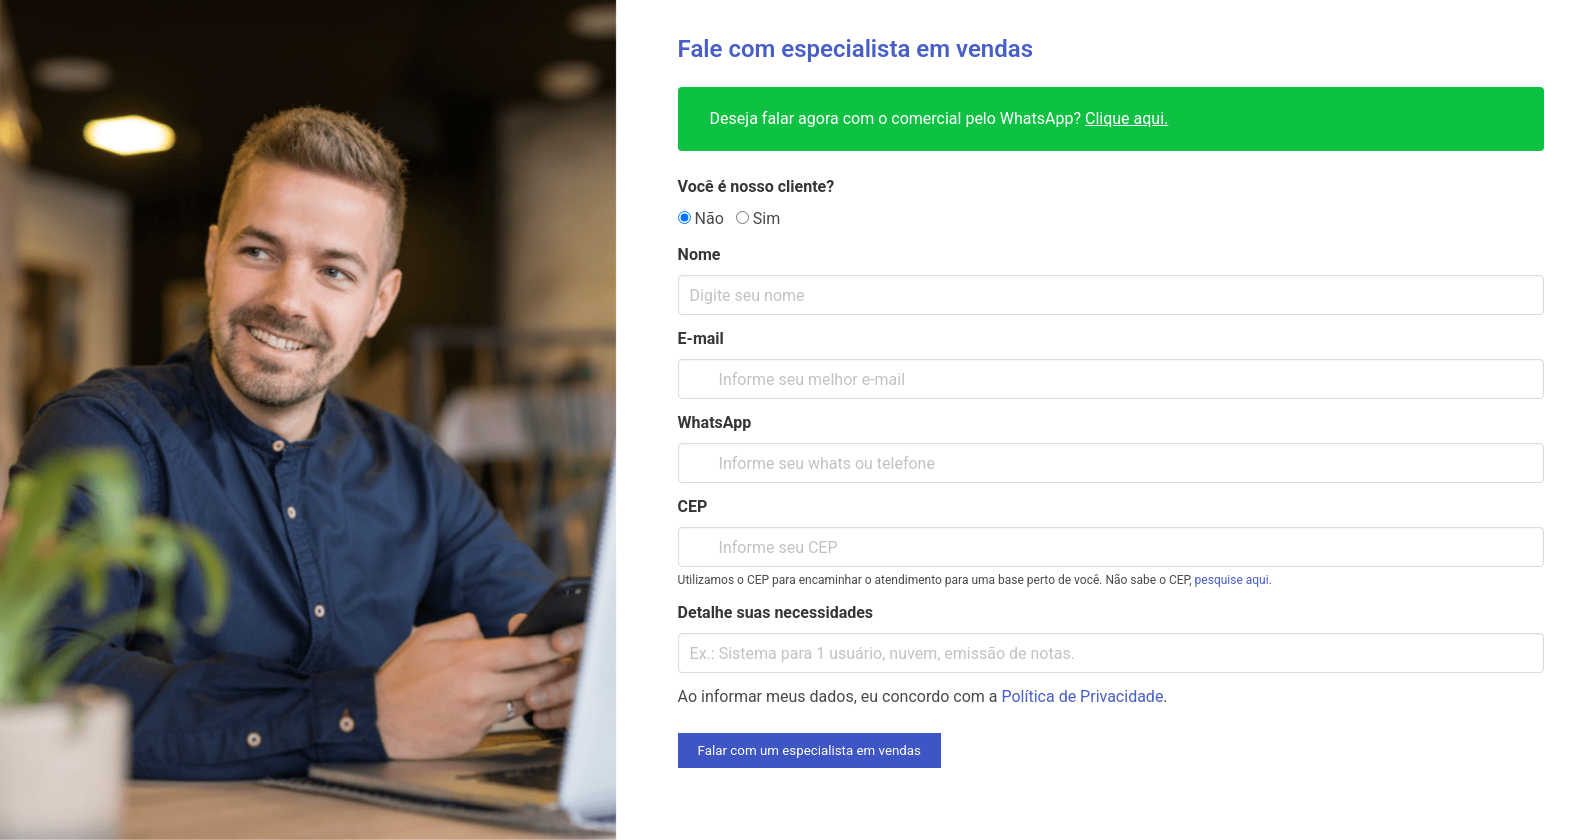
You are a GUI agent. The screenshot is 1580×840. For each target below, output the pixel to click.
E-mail (701, 338)
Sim (758, 218)
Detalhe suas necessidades (775, 612)
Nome (699, 254)
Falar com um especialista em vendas (809, 750)
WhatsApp (715, 422)
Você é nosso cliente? (756, 186)
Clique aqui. (1126, 118)
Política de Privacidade (1083, 696)
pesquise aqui (1232, 580)
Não (701, 218)
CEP (693, 506)
